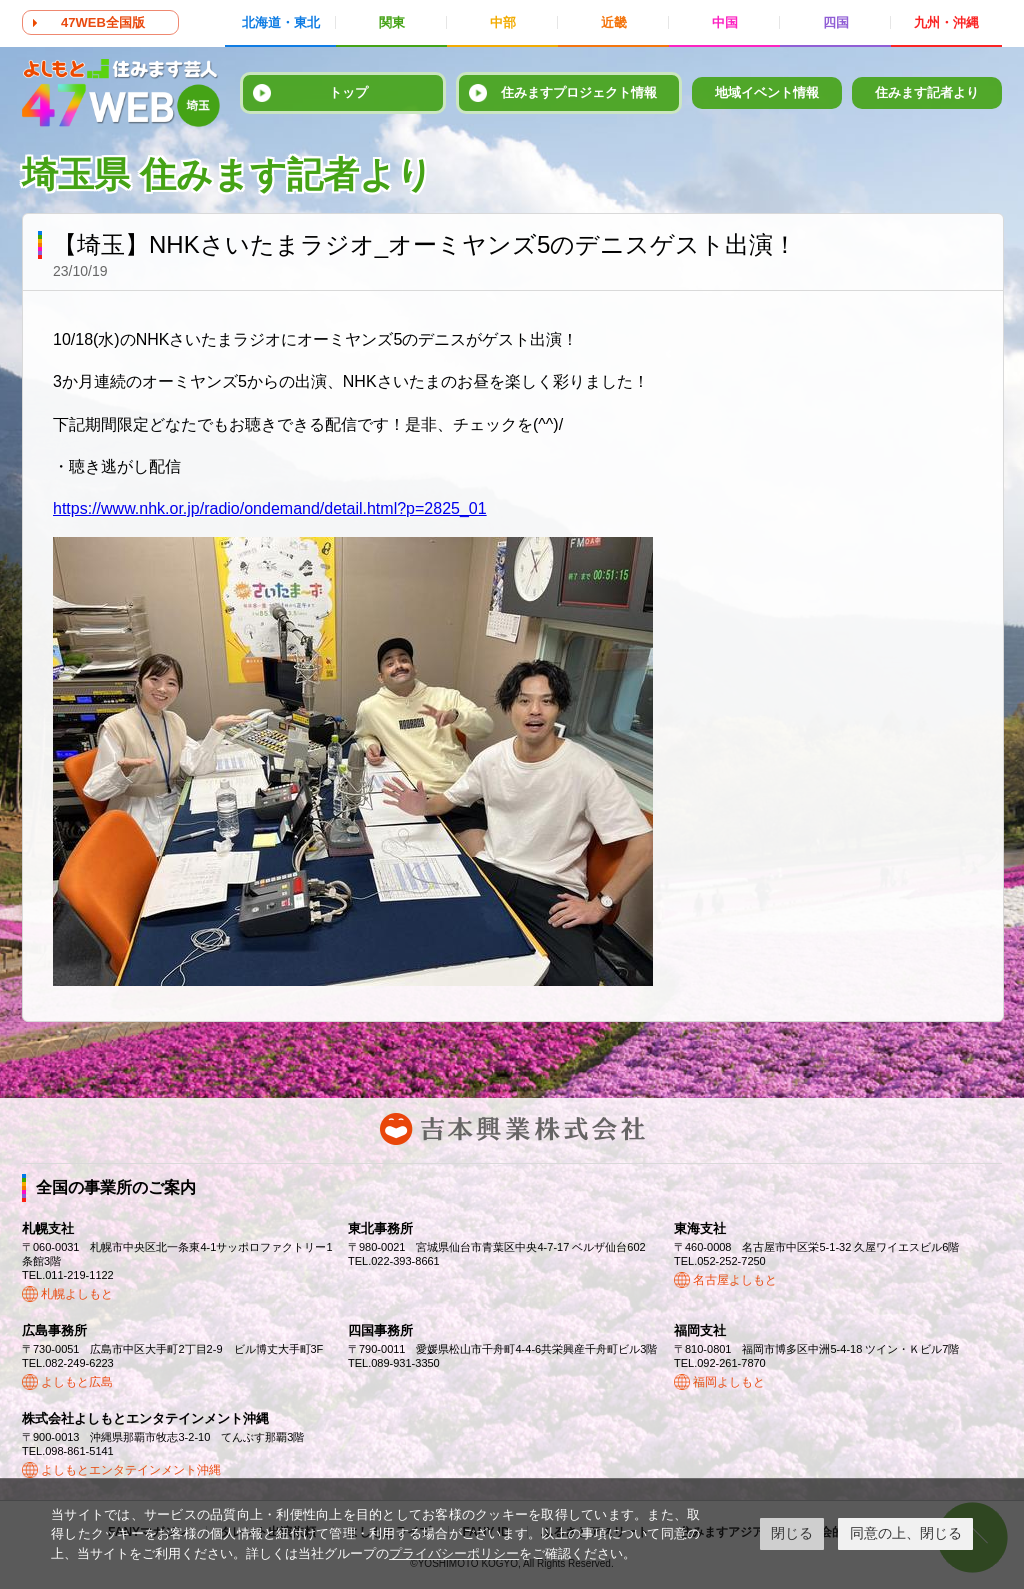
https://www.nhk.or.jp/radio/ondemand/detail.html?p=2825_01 (270, 508)
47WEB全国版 (103, 22)
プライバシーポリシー (454, 1553)
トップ (348, 92)
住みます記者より (927, 92)
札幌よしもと (77, 1294)
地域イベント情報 (767, 92)
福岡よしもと (729, 1382)
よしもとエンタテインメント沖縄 (131, 1470)
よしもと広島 (77, 1382)
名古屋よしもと (735, 1280)
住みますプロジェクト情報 (579, 92)
